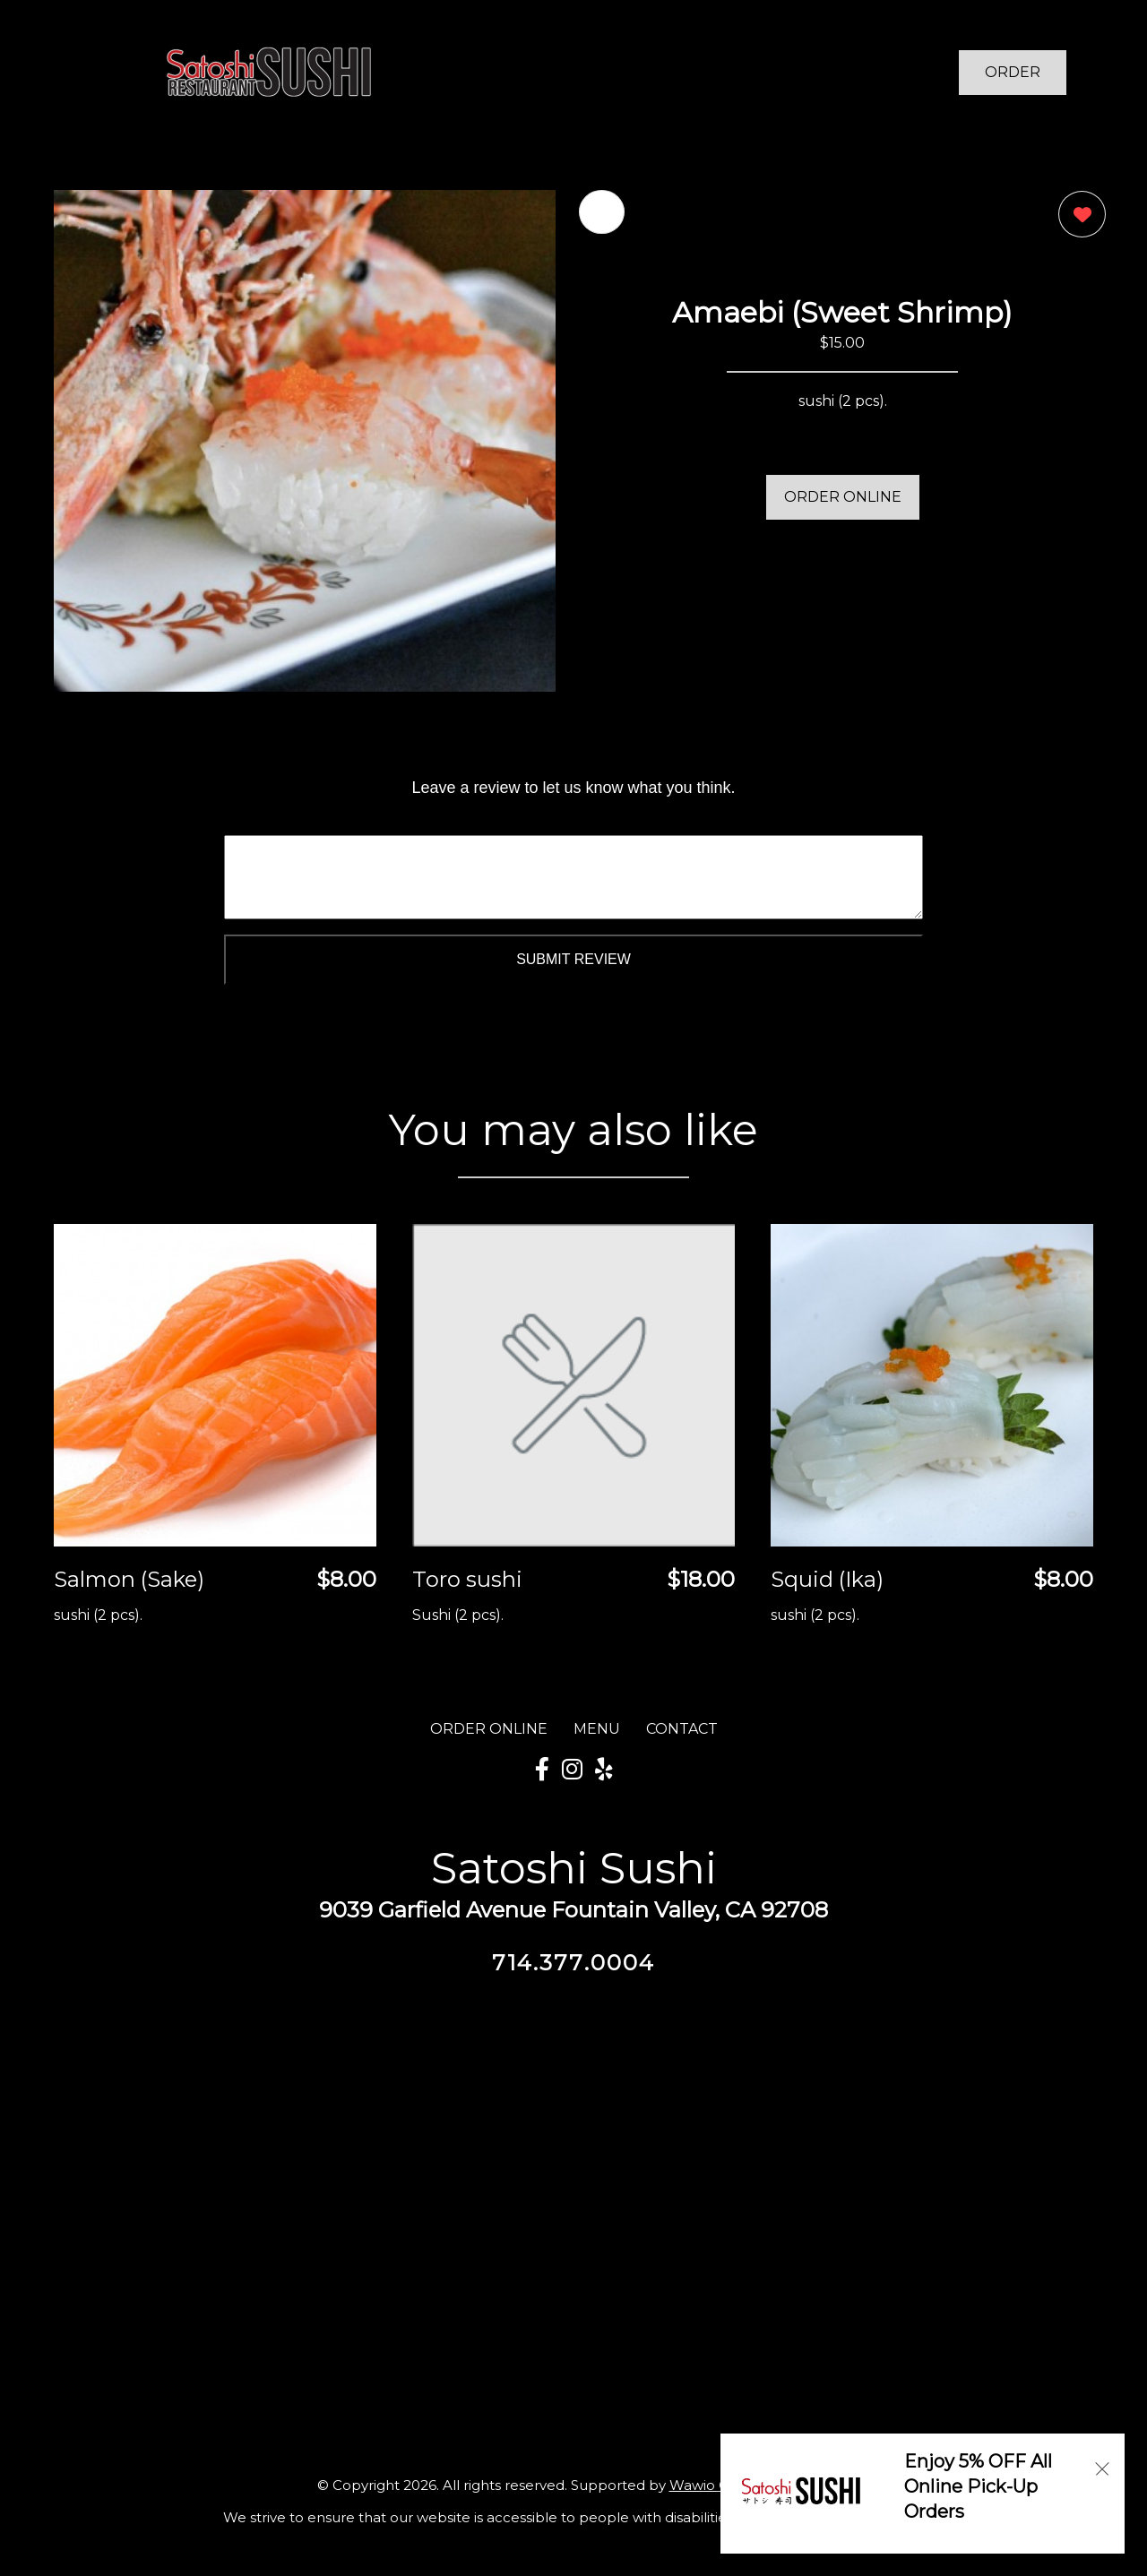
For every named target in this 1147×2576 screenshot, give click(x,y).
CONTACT (682, 1728)
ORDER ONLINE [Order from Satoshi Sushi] (489, 1728)
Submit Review (573, 959)
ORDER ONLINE (842, 496)
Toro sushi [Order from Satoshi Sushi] (467, 1579)
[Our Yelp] (604, 1769)
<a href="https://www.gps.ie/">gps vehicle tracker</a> (573, 2181)
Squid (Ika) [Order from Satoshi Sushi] (827, 1579)
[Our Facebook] (542, 1769)
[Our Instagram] (572, 1769)
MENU (597, 1728)
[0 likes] (1077, 216)
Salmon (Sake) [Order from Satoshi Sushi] (129, 1579)
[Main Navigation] (85, 72)
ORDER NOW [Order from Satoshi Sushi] (1012, 79)
